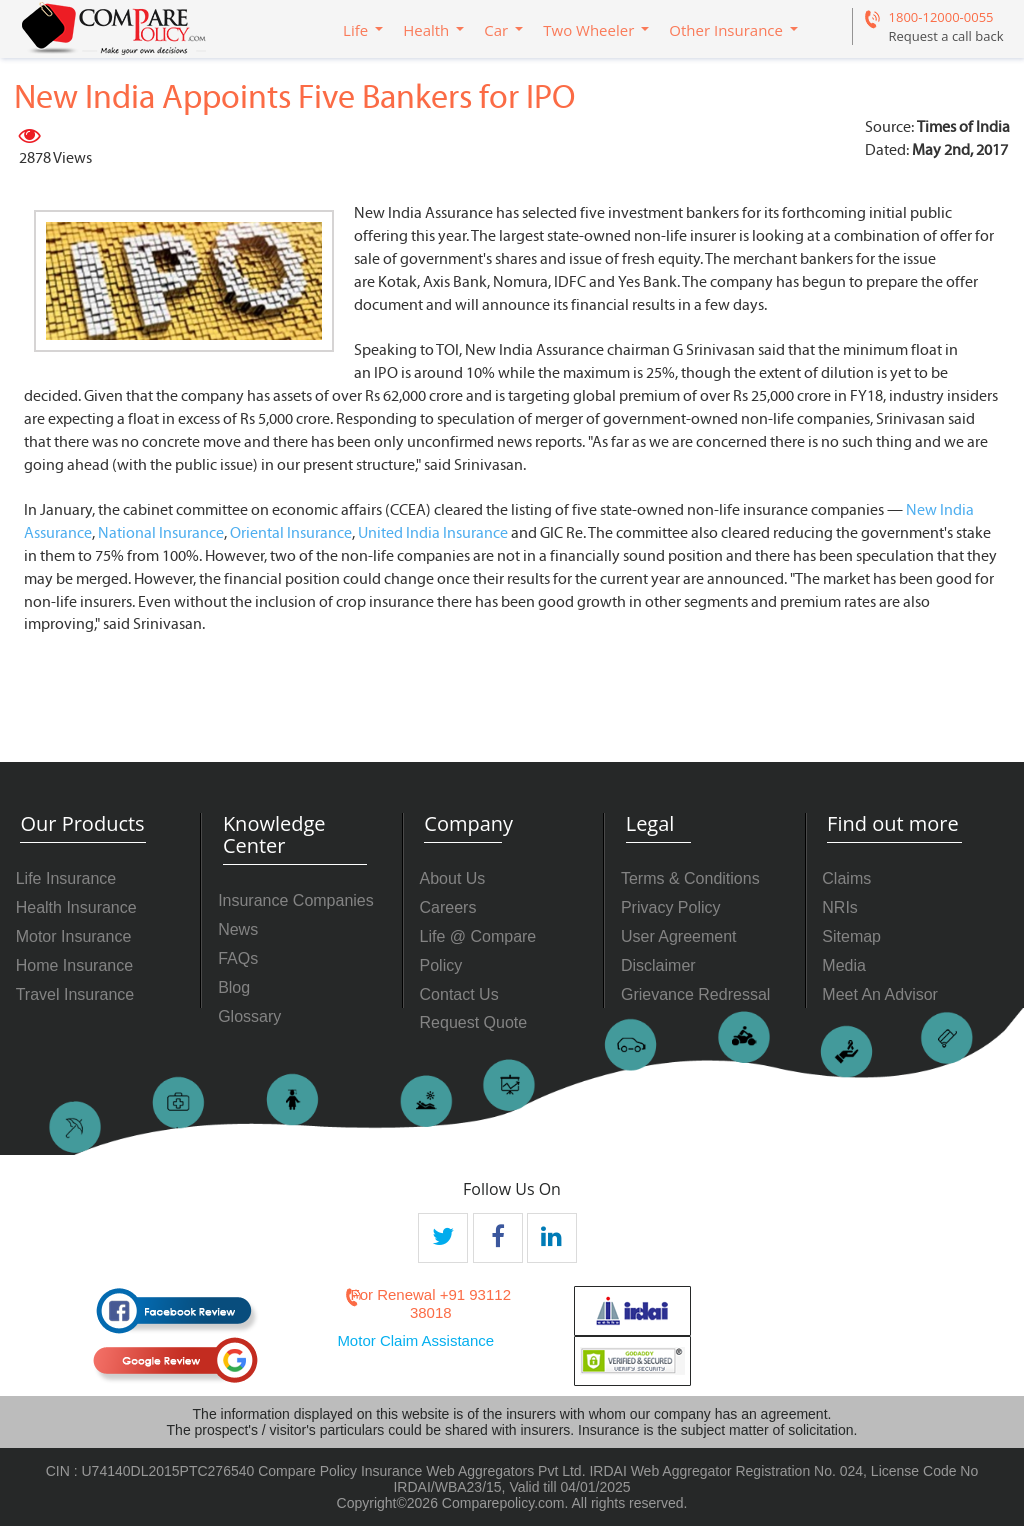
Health (426, 30)
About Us (453, 878)
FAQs (238, 958)
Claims (846, 878)
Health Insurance (76, 907)
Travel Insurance (75, 994)
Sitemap (851, 936)
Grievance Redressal (695, 994)
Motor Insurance (74, 936)
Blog (234, 987)
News (238, 929)
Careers (448, 907)
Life (355, 30)
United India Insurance (433, 533)
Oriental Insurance (291, 533)
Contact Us (459, 994)
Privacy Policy (671, 907)
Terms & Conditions (690, 878)
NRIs (840, 907)
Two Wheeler (588, 30)
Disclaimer (658, 965)
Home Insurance (74, 965)
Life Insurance (66, 878)
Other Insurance (726, 30)
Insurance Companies (296, 900)
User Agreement (679, 936)
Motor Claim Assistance (415, 1340)
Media (844, 965)
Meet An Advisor (880, 994)
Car (496, 30)
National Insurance (161, 533)
